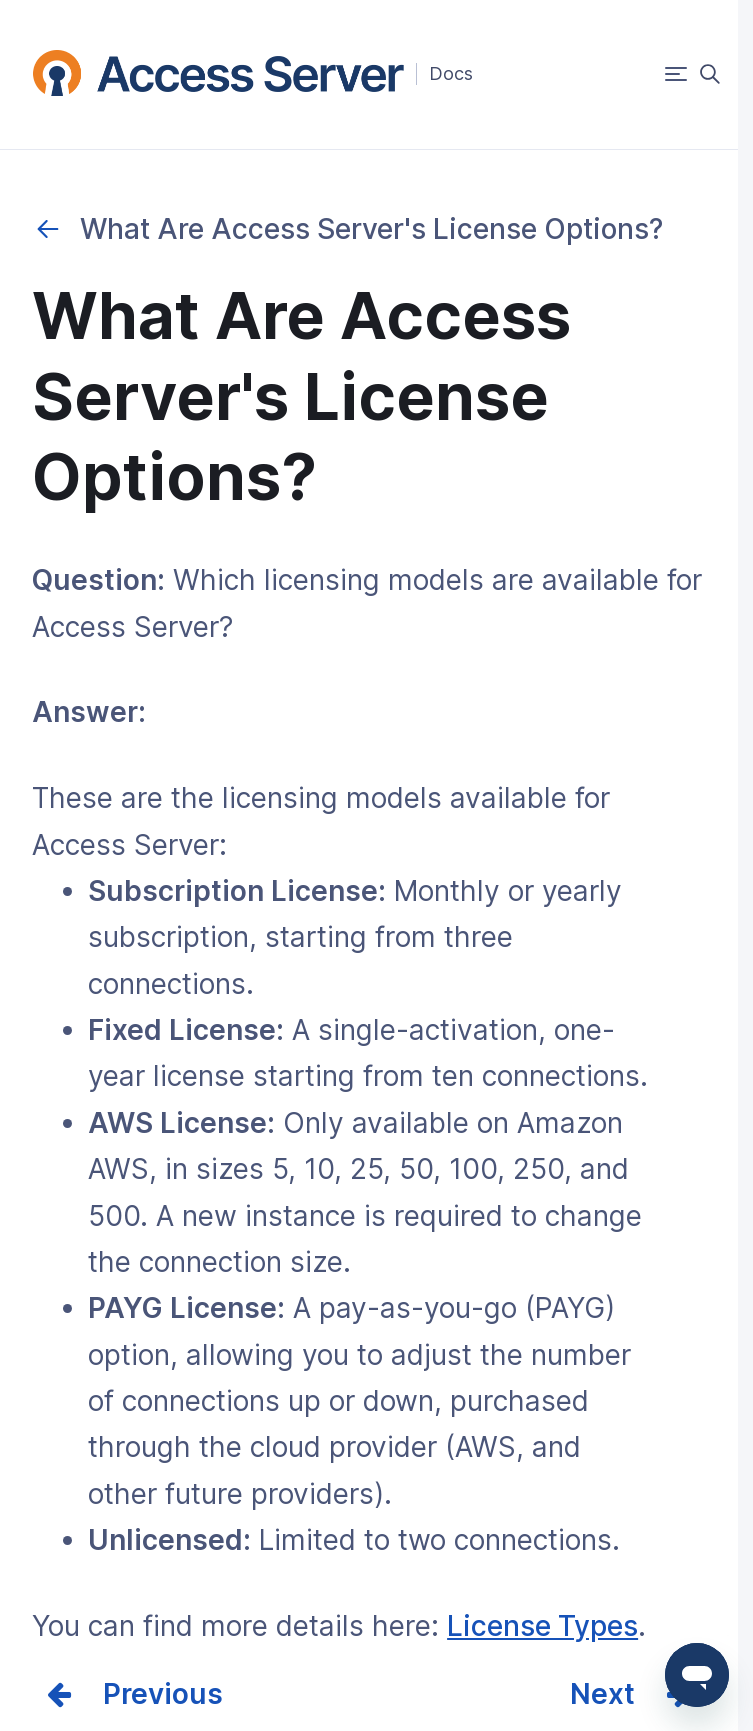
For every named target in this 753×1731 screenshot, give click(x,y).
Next (602, 1694)
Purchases (48, 229)
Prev (133, 1694)
